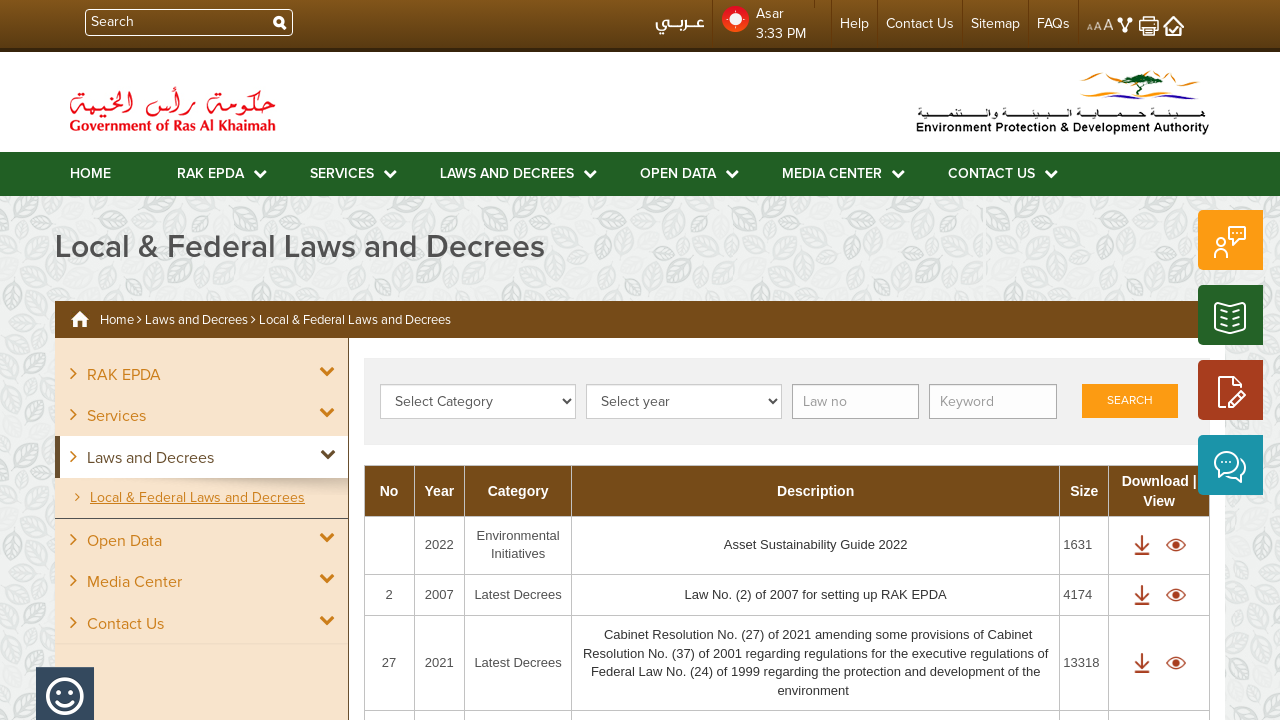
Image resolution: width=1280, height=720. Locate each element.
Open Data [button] (689, 173)
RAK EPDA (115, 374)
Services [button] (353, 173)
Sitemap (995, 23)
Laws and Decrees (196, 320)
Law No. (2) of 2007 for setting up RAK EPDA (815, 594)
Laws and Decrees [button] (518, 173)
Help (854, 23)
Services (108, 415)
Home (90, 174)
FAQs (1053, 23)
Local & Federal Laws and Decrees (190, 497)
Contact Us (920, 23)
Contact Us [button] (1003, 173)
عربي (679, 29)
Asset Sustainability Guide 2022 (816, 544)
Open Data (116, 540)
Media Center (126, 581)
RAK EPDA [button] (222, 173)
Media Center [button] (843, 173)
